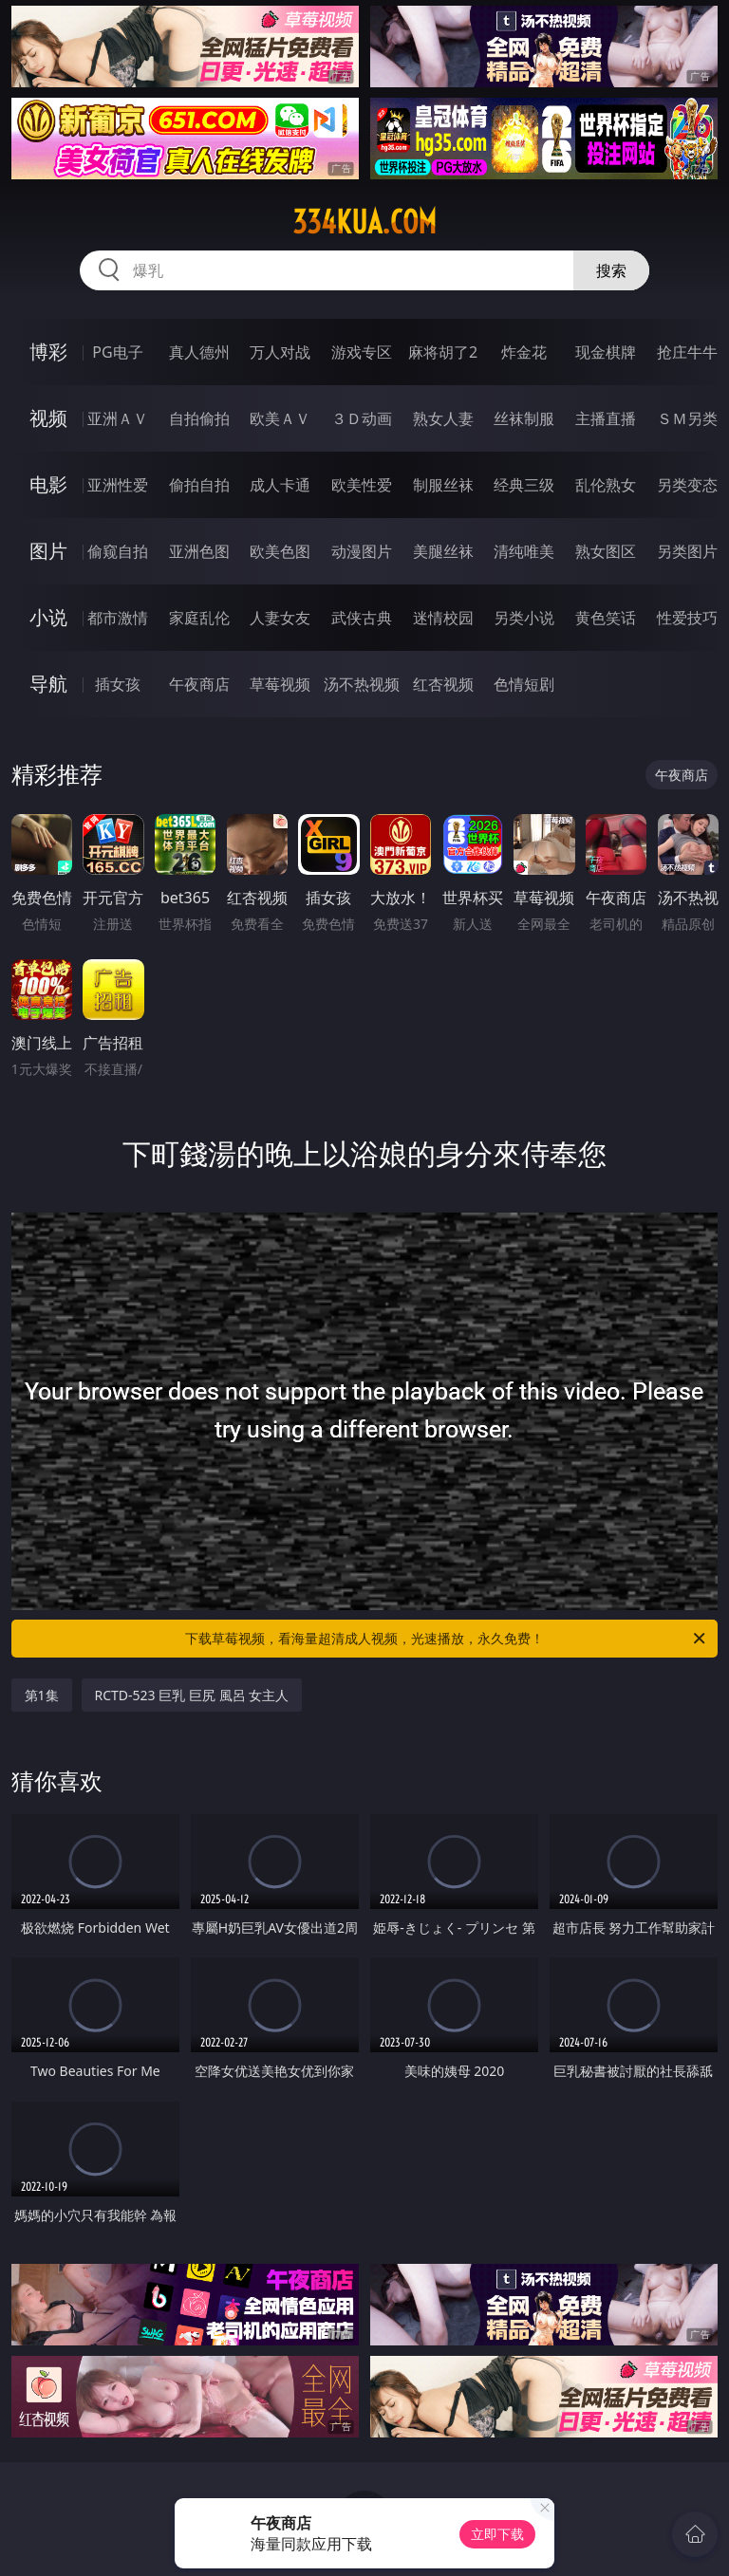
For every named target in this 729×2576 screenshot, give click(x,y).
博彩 (48, 351)
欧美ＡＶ (280, 418)
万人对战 (280, 352)
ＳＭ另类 (687, 418)
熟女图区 (605, 551)
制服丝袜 (443, 484)
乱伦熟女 (605, 484)
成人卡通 (280, 484)
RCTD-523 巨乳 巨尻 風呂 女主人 (192, 1695)
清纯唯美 (524, 551)
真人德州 (199, 352)
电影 (48, 484)
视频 (48, 418)
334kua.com (364, 222)
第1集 (42, 1695)
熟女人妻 (443, 418)
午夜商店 (199, 684)
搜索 (611, 270)
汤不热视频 (362, 684)
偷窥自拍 (117, 551)
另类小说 (524, 617)
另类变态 (687, 484)
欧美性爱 (361, 484)
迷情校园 (443, 617)
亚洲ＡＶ (117, 418)
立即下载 (497, 2534)
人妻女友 (280, 617)
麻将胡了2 (442, 352)
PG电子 (117, 352)
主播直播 (605, 418)
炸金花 (524, 352)
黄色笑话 (605, 617)
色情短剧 (524, 684)
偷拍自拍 (199, 484)
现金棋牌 (605, 352)
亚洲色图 (199, 551)
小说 (48, 617)
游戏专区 (361, 352)
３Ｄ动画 (361, 418)
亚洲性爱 (117, 484)
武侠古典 (361, 617)
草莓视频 (280, 684)
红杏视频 (443, 684)
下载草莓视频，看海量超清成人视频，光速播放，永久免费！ (446, 1638)
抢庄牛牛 (687, 352)
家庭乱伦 (199, 617)
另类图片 (687, 551)
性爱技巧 (687, 617)
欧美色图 (280, 551)
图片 (48, 551)
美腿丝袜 (443, 551)
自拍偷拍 (199, 418)
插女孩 (117, 684)
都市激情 (117, 617)
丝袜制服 (524, 418)
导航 (48, 683)
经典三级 (524, 484)
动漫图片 (361, 551)
